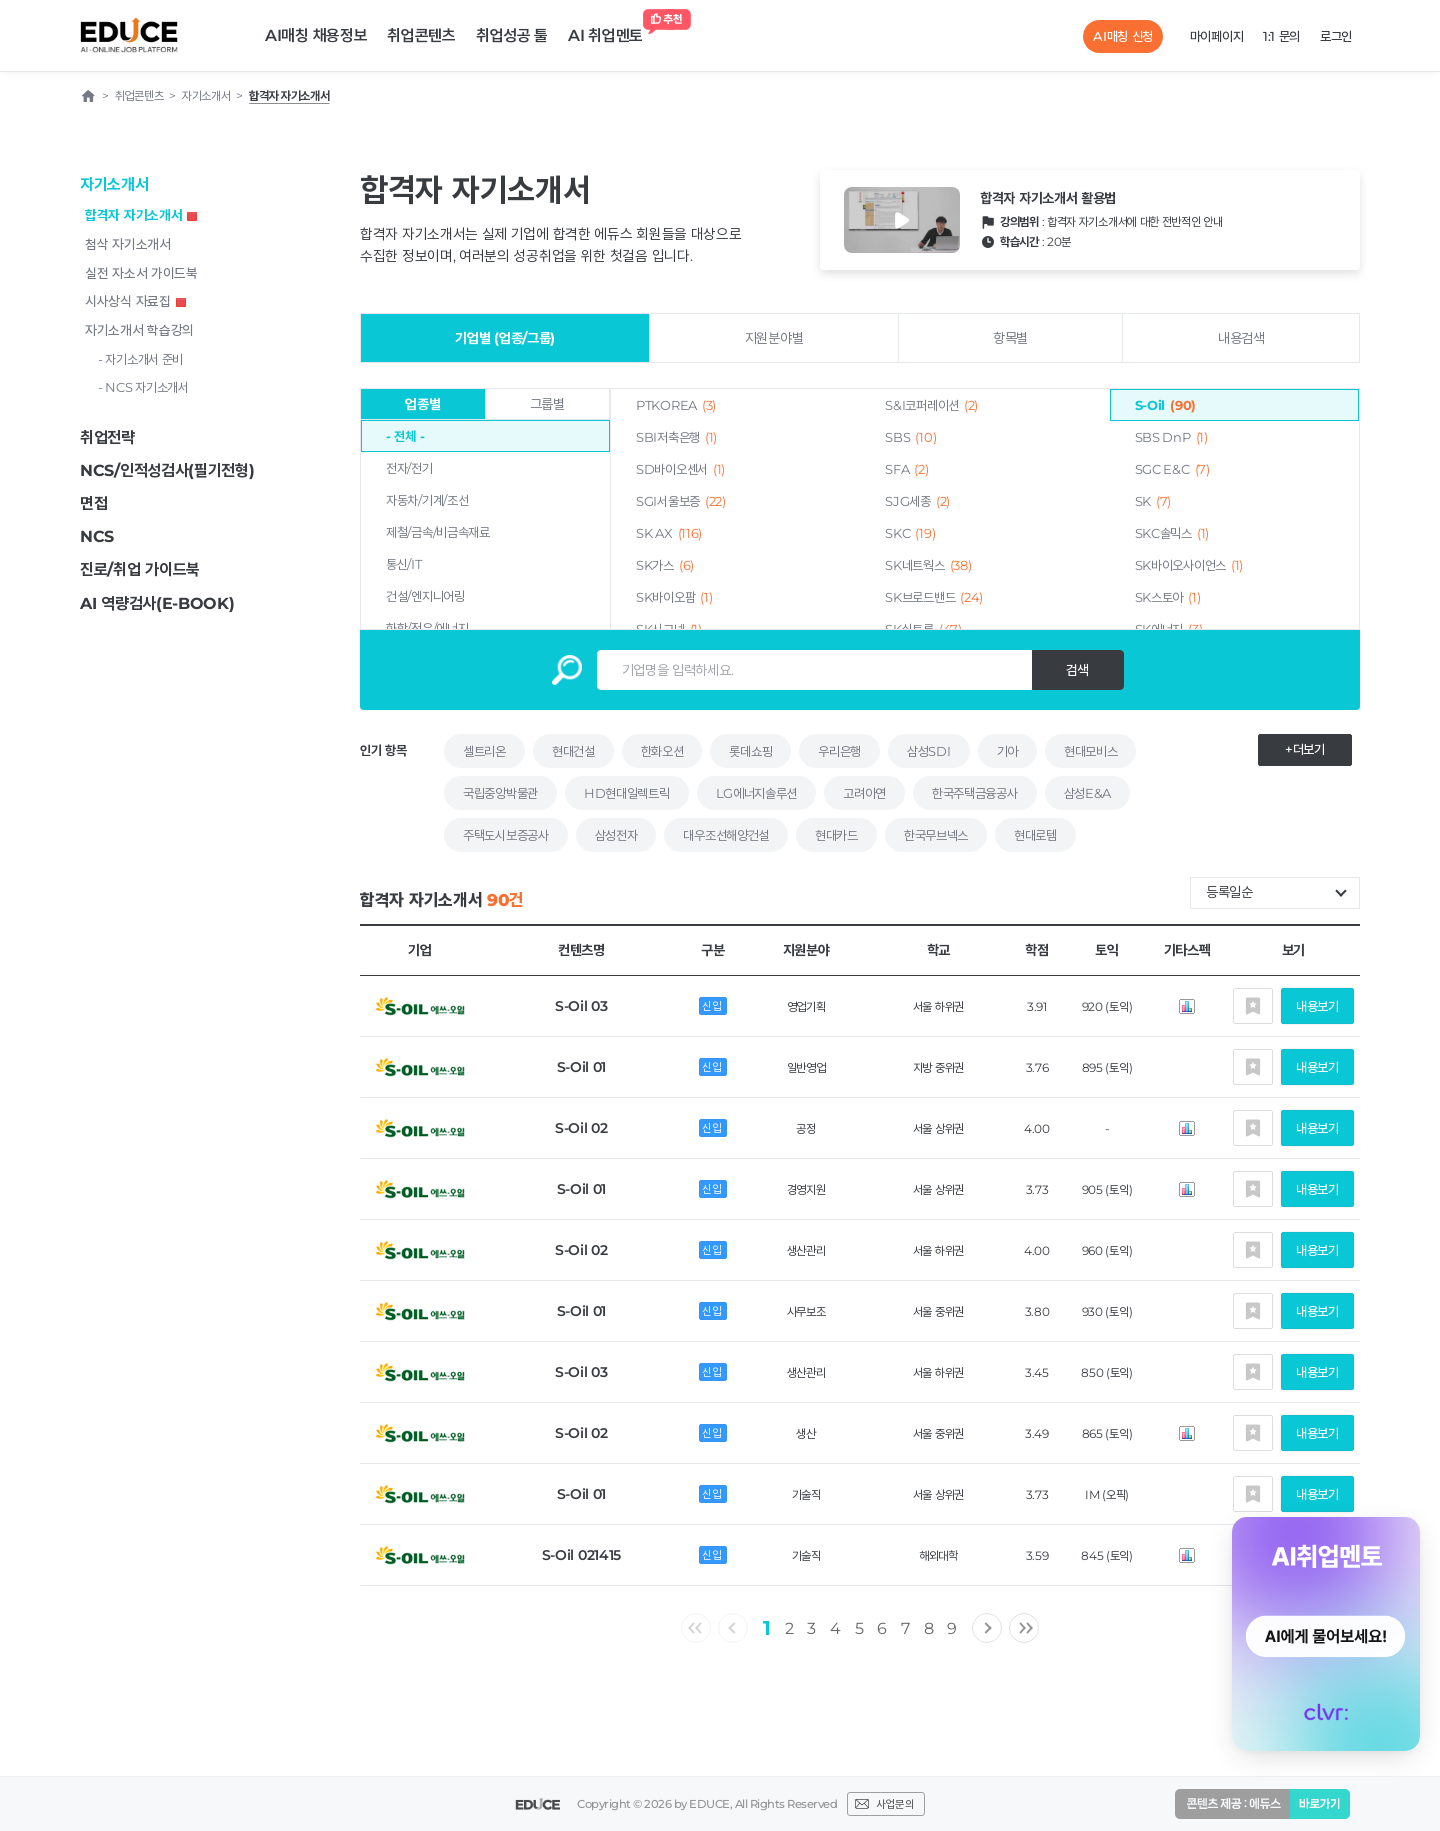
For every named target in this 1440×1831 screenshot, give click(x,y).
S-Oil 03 (581, 1006)
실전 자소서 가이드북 (141, 273)
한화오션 (662, 751)
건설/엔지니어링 (425, 596)
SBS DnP (1171, 437)
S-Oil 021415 (581, 1555)
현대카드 (836, 835)
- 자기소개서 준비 (140, 359)
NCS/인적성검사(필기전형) (167, 470)
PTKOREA (676, 405)
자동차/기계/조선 (427, 500)
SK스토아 (1168, 597)
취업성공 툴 (512, 35)
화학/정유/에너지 (427, 628)
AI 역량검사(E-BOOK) (157, 603)
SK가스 (665, 565)
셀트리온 (484, 751)
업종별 (422, 404)
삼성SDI (929, 751)
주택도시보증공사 (506, 835)
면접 (93, 503)
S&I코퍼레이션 (931, 405)
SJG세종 (917, 501)
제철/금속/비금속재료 (438, 532)
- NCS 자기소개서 (143, 387)
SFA (906, 469)
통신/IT (404, 564)
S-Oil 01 (582, 1067)
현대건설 (573, 751)
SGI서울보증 (681, 501)
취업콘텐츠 (421, 35)
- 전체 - (405, 436)
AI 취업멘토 (610, 30)
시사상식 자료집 (135, 301)
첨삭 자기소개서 (128, 244)
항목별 (1010, 338)
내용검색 (1241, 338)
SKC (910, 533)
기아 (1007, 751)
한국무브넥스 (936, 835)
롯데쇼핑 (750, 751)
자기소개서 (114, 184)
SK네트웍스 (928, 565)
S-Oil (1165, 405)
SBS (910, 437)
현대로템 (1035, 835)
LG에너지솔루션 (757, 793)
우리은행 (839, 751)
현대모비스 (1091, 751)
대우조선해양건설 (726, 835)
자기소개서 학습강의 (139, 330)
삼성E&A (1088, 793)
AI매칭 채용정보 (316, 35)
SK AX (669, 533)
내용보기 (1317, 1006)
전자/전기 (409, 468)
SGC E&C (1172, 469)
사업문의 (895, 1804)
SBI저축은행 (676, 437)
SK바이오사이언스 (1189, 565)
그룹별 (547, 404)
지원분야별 (774, 338)
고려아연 (864, 793)
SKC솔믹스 (1172, 533)
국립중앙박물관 (500, 793)
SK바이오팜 (674, 597)
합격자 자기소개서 (141, 215)
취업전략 (107, 437)
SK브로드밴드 (934, 597)
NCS (97, 536)
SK (1153, 501)
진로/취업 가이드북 (140, 569)
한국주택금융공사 (975, 793)
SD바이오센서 (680, 469)
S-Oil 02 (581, 1128)
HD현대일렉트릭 (627, 793)
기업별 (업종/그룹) (505, 338)
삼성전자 (616, 835)
